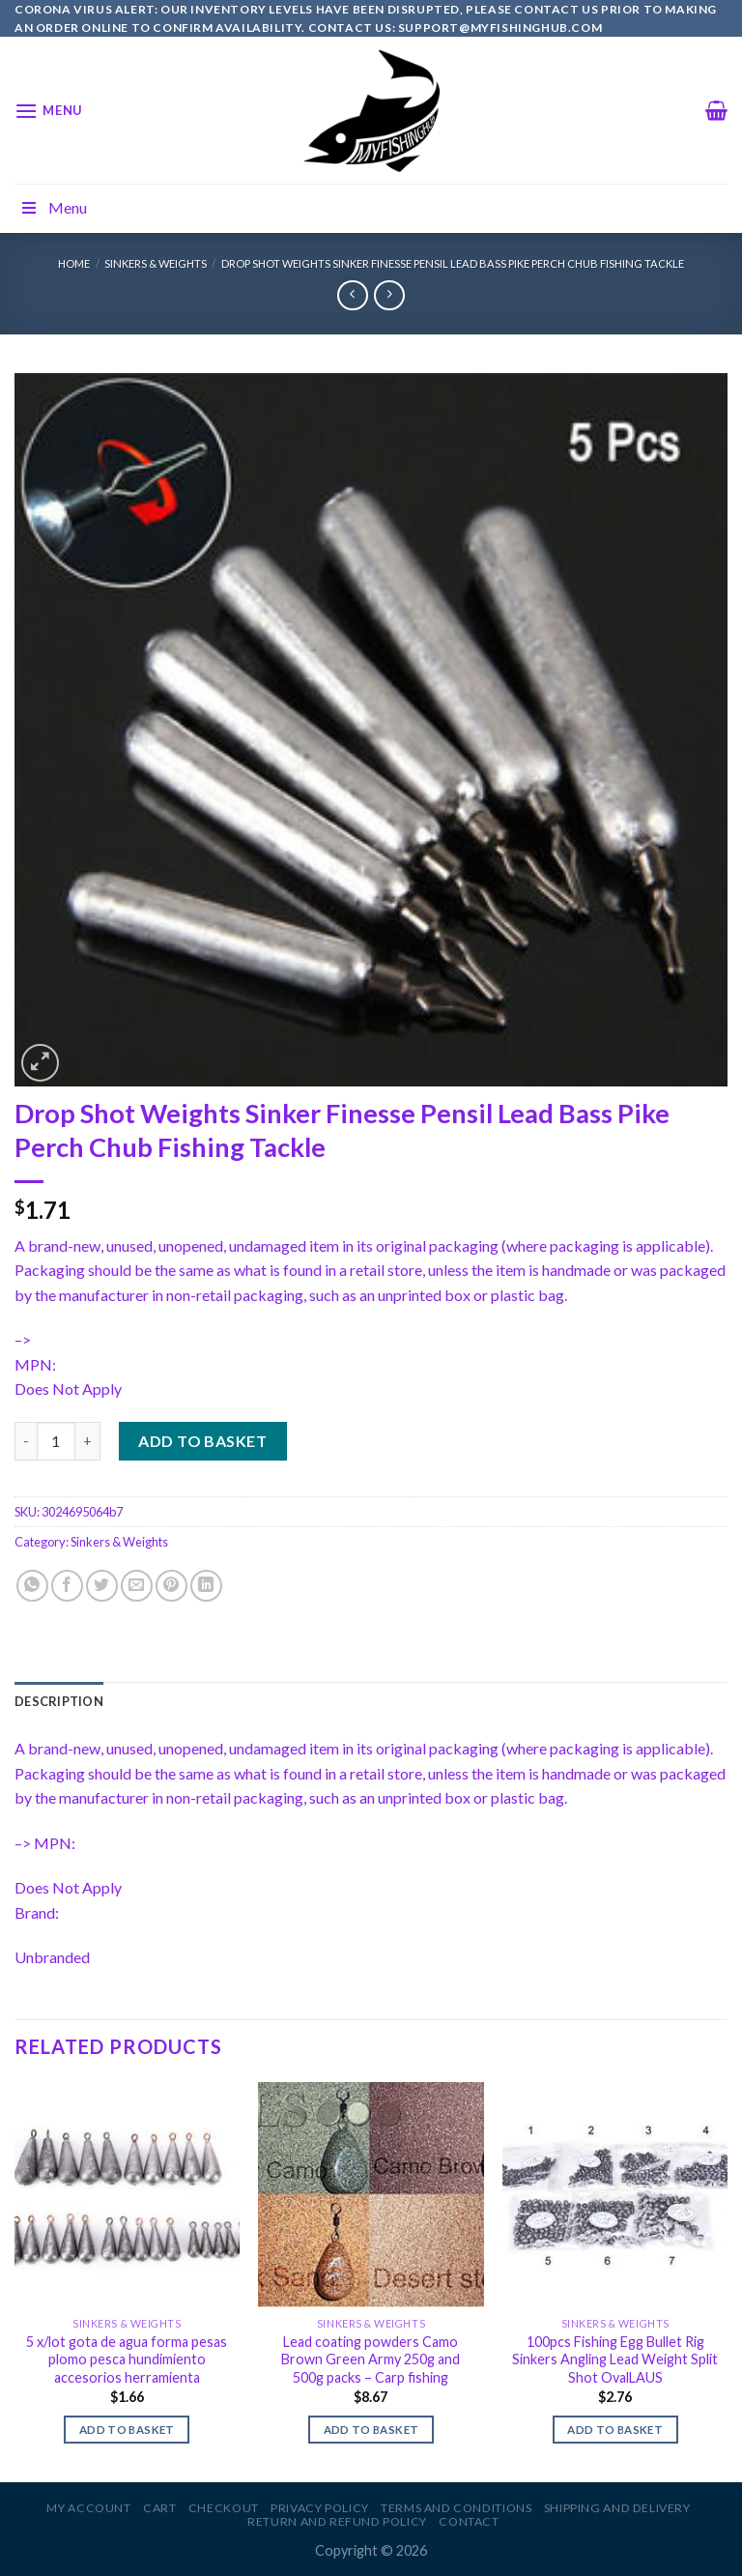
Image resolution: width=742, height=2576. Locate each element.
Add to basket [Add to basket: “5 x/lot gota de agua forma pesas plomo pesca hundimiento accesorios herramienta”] (127, 2429)
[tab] (58, 1701)
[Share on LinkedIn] (206, 1586)
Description (58, 1701)
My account (88, 2508)
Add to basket (202, 1441)
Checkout (223, 2508)
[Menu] (48, 110)
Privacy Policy (320, 2508)
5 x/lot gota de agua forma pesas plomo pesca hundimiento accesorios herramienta (126, 2359)
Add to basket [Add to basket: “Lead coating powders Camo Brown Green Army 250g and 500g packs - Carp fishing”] (371, 2429)
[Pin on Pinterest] (171, 1586)
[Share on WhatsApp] (32, 1586)
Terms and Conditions (456, 2508)
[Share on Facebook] (67, 1586)
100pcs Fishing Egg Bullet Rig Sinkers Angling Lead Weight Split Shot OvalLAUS (615, 2359)
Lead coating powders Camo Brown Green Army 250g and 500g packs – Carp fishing (370, 2359)
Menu (53, 207)
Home (74, 263)
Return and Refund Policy (337, 2521)
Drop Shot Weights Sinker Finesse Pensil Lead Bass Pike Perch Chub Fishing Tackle (452, 263)
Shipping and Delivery (617, 2508)
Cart (159, 2508)
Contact (469, 2521)
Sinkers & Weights (155, 263)
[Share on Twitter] (102, 1586)
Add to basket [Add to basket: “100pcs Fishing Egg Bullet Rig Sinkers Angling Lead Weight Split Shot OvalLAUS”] (615, 2429)
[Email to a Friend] (137, 1586)
